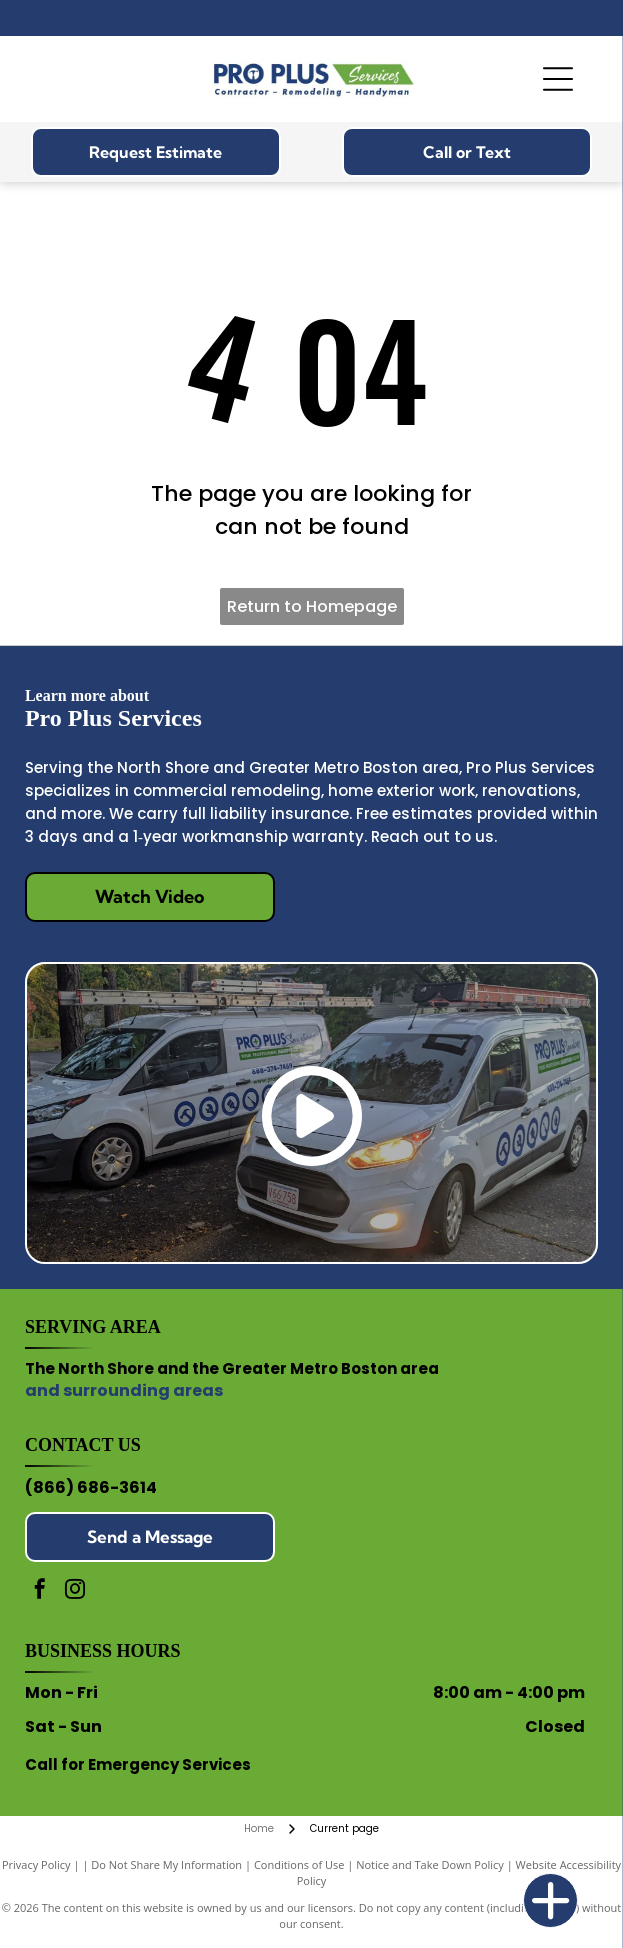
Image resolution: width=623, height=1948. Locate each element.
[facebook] (40, 1591)
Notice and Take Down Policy (430, 1864)
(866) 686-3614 (91, 1487)
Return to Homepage (312, 606)
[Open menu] (558, 79)
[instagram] (75, 1591)
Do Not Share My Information (166, 1864)
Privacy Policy (36, 1864)
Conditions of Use (299, 1864)
